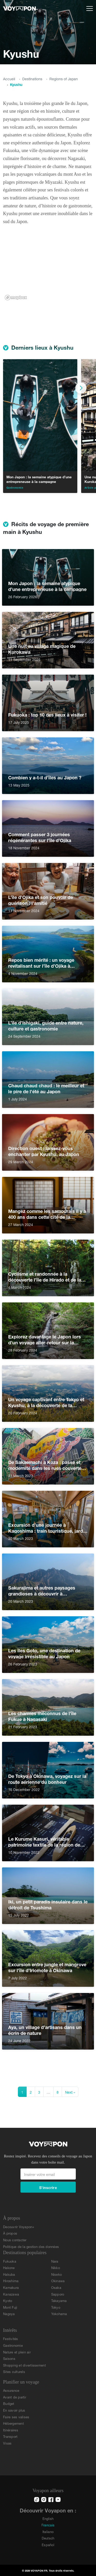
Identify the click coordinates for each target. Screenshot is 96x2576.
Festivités (10, 2338)
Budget (8, 2403)
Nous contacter (15, 2239)
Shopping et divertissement (24, 2365)
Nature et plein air (17, 2352)
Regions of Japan (63, 78)
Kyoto (7, 2300)
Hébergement (13, 2423)
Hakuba (9, 2274)
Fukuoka (9, 2261)
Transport (10, 2436)
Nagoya (9, 2313)
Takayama (59, 2300)
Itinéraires (10, 2430)
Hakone (9, 2267)
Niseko (56, 2274)
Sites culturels (14, 2371)
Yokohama (59, 2313)
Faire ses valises (16, 2416)
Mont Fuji (10, 2307)
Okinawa (58, 2280)
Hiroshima (10, 2280)
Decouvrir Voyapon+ (19, 2226)
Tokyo (55, 2307)
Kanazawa (11, 2294)
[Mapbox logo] (16, 298)
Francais (48, 2524)
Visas (7, 2443)
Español (48, 2544)
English (48, 2518)
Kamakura (11, 2287)
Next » (70, 2091)
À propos (10, 2233)
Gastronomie (13, 2345)
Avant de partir (14, 2397)
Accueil (9, 78)
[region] (48, 270)
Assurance (11, 2390)
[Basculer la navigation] (89, 8)
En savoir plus (14, 2410)
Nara (54, 2261)
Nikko (55, 2267)
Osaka (56, 2287)
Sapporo (57, 2294)
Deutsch (48, 2538)
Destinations (32, 78)
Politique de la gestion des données (31, 2246)
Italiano (48, 2531)
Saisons (9, 2358)
